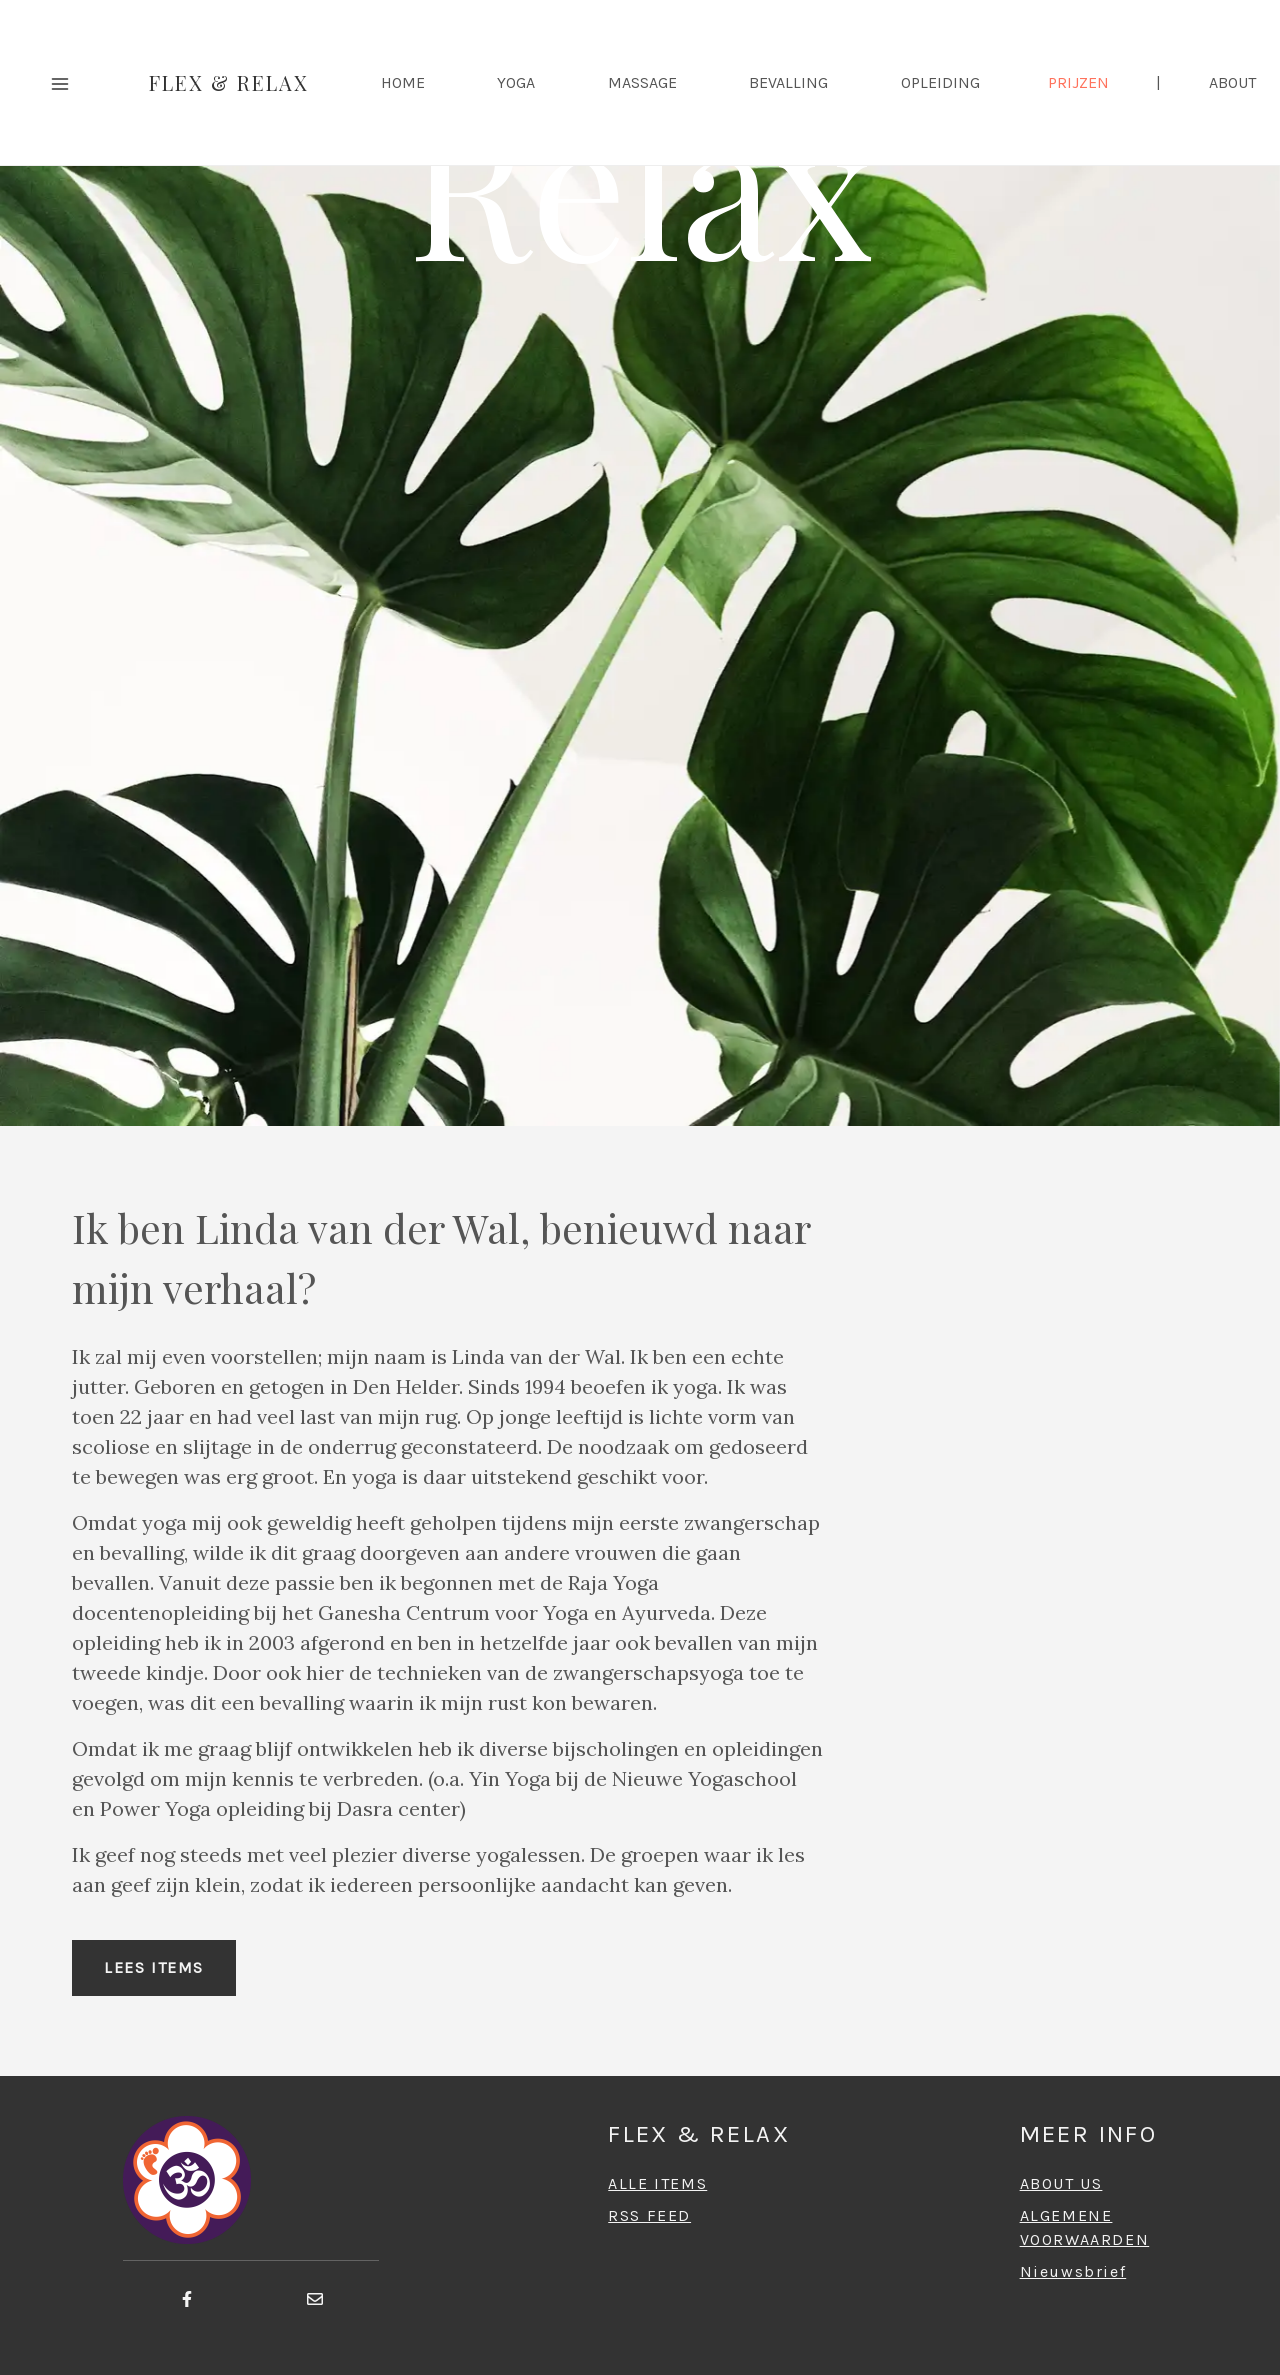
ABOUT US (1061, 2183)
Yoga (516, 82)
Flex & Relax (229, 82)
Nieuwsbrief (1073, 2271)
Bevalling (788, 82)
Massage (642, 82)
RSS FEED (649, 2215)
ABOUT (1232, 82)
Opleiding (940, 82)
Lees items (154, 1967)
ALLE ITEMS (657, 2183)
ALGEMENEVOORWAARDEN (1085, 2227)
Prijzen (1078, 82)
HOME (403, 82)
